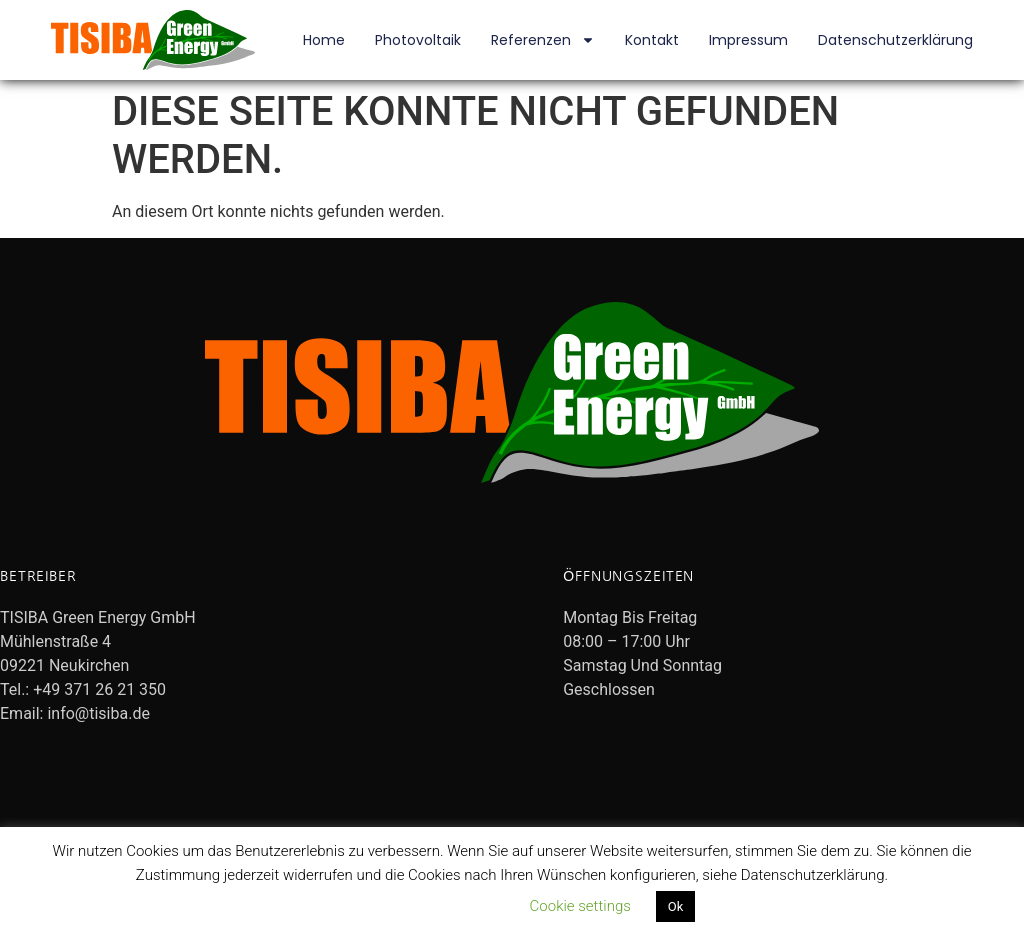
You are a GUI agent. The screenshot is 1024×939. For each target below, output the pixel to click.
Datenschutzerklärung (895, 40)
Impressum (748, 40)
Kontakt (652, 40)
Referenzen (543, 40)
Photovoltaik (418, 40)
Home (324, 40)
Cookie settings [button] (580, 906)
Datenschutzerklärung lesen (415, 906)
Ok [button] (676, 906)
